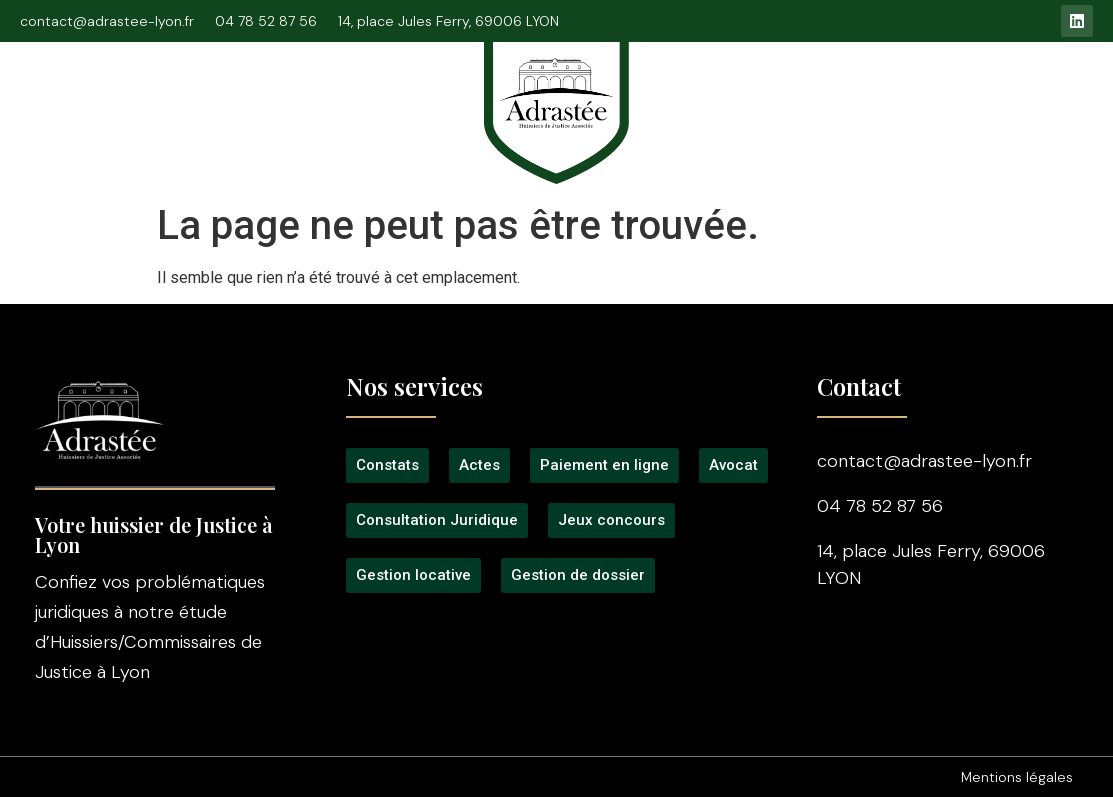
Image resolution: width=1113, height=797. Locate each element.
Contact (880, 122)
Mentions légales (1017, 777)
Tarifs (707, 102)
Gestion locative (974, 102)
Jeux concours (821, 102)
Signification (252, 122)
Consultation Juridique (326, 102)
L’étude (177, 102)
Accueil (84, 102)
